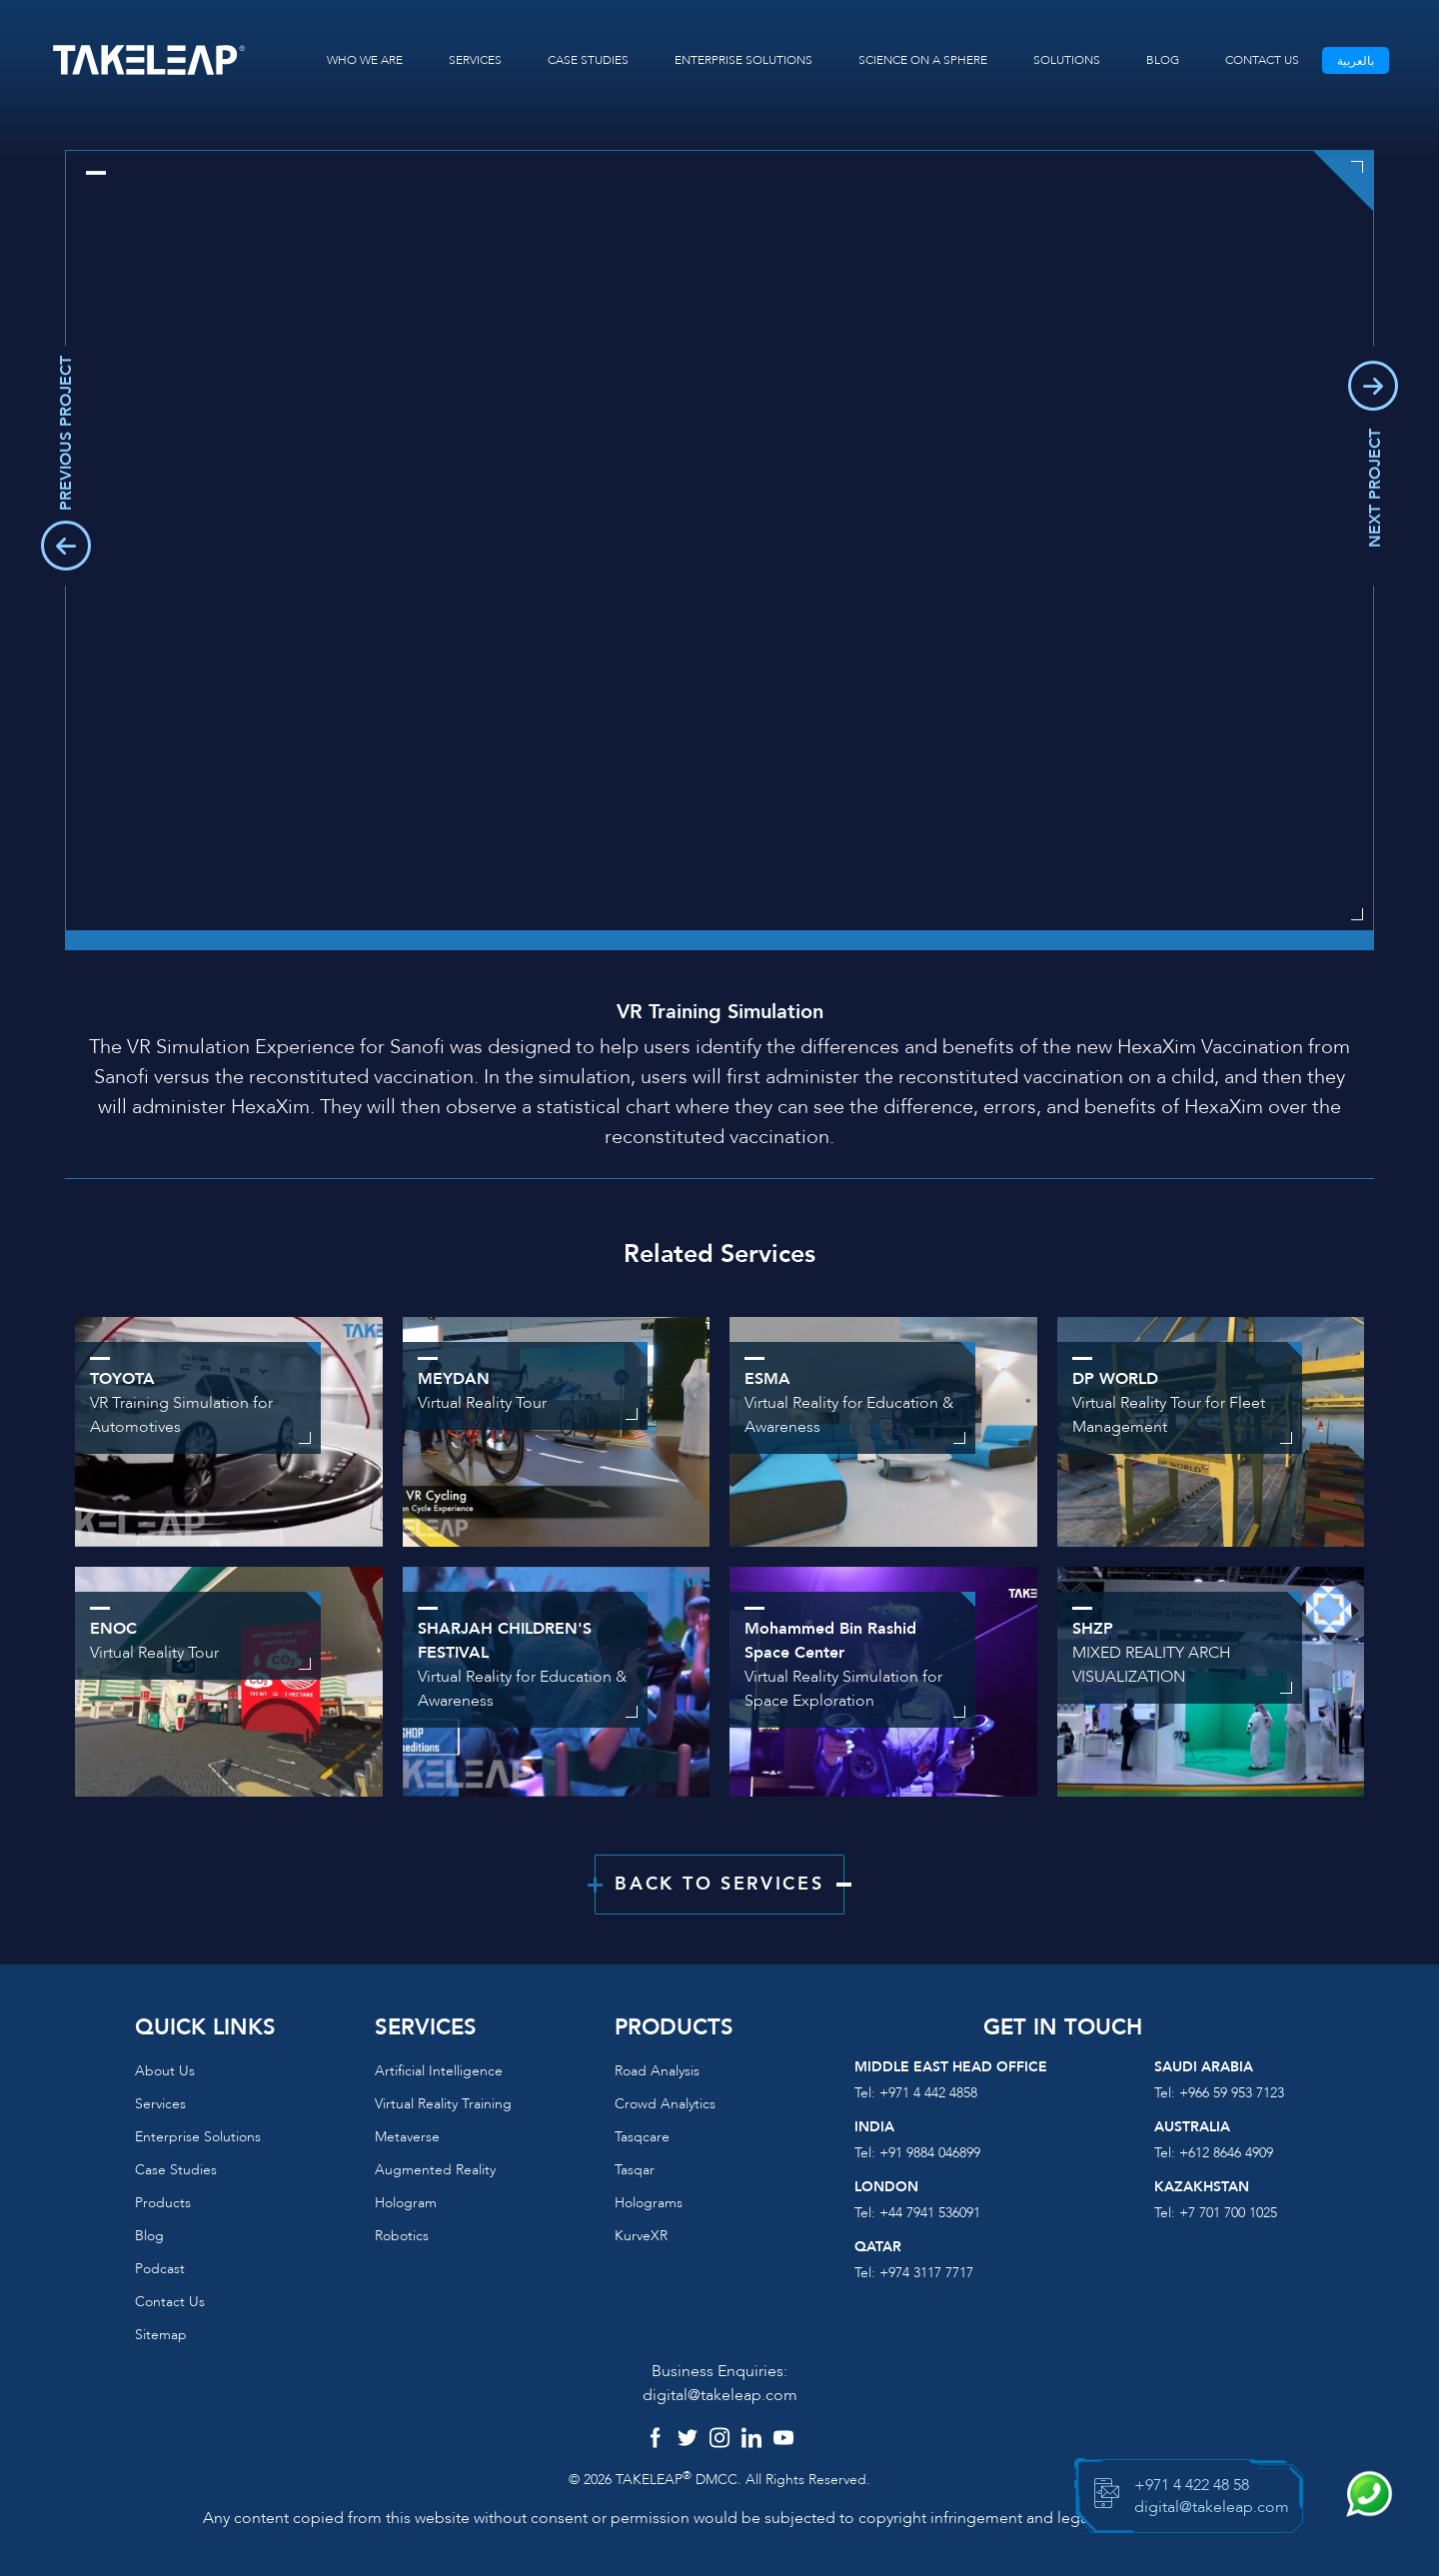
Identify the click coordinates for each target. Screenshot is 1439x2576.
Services (160, 2103)
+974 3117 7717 (926, 2272)
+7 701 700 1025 (1228, 2212)
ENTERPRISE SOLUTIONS (743, 60)
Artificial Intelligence (439, 2070)
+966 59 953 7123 (1231, 2092)
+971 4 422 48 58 (1191, 2485)
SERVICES (475, 60)
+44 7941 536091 (929, 2212)
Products (163, 2202)
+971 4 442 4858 (928, 2092)
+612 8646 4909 (1226, 2152)
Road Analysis (657, 2070)
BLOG (1162, 60)
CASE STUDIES (588, 60)
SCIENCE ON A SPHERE (922, 60)
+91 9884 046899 (929, 2152)
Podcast (160, 2268)
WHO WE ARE (365, 60)
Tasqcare (642, 2136)
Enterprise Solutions (198, 2136)
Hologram (406, 2202)
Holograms (649, 2202)
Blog (149, 2235)
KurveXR (641, 2235)
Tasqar (635, 2169)
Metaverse (407, 2136)
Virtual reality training (443, 2103)
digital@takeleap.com (720, 2395)
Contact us (170, 2301)
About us (165, 2070)
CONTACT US (1262, 60)
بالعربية (1355, 61)
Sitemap (161, 2334)
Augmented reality (435, 2169)
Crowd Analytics (665, 2103)
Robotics (402, 2235)
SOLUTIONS (1066, 60)
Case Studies (176, 2169)
